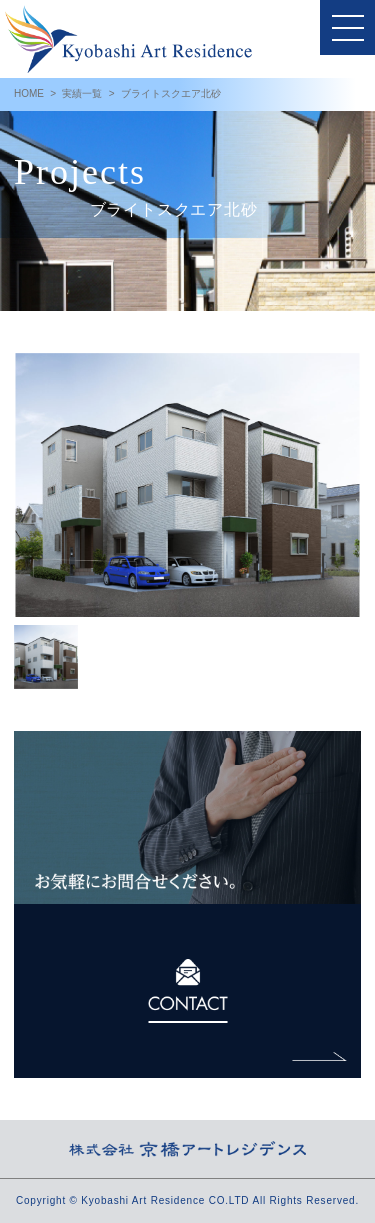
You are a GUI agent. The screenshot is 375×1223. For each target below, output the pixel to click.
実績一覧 (82, 93)
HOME (29, 93)
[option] (187, 485)
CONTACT (187, 991)
